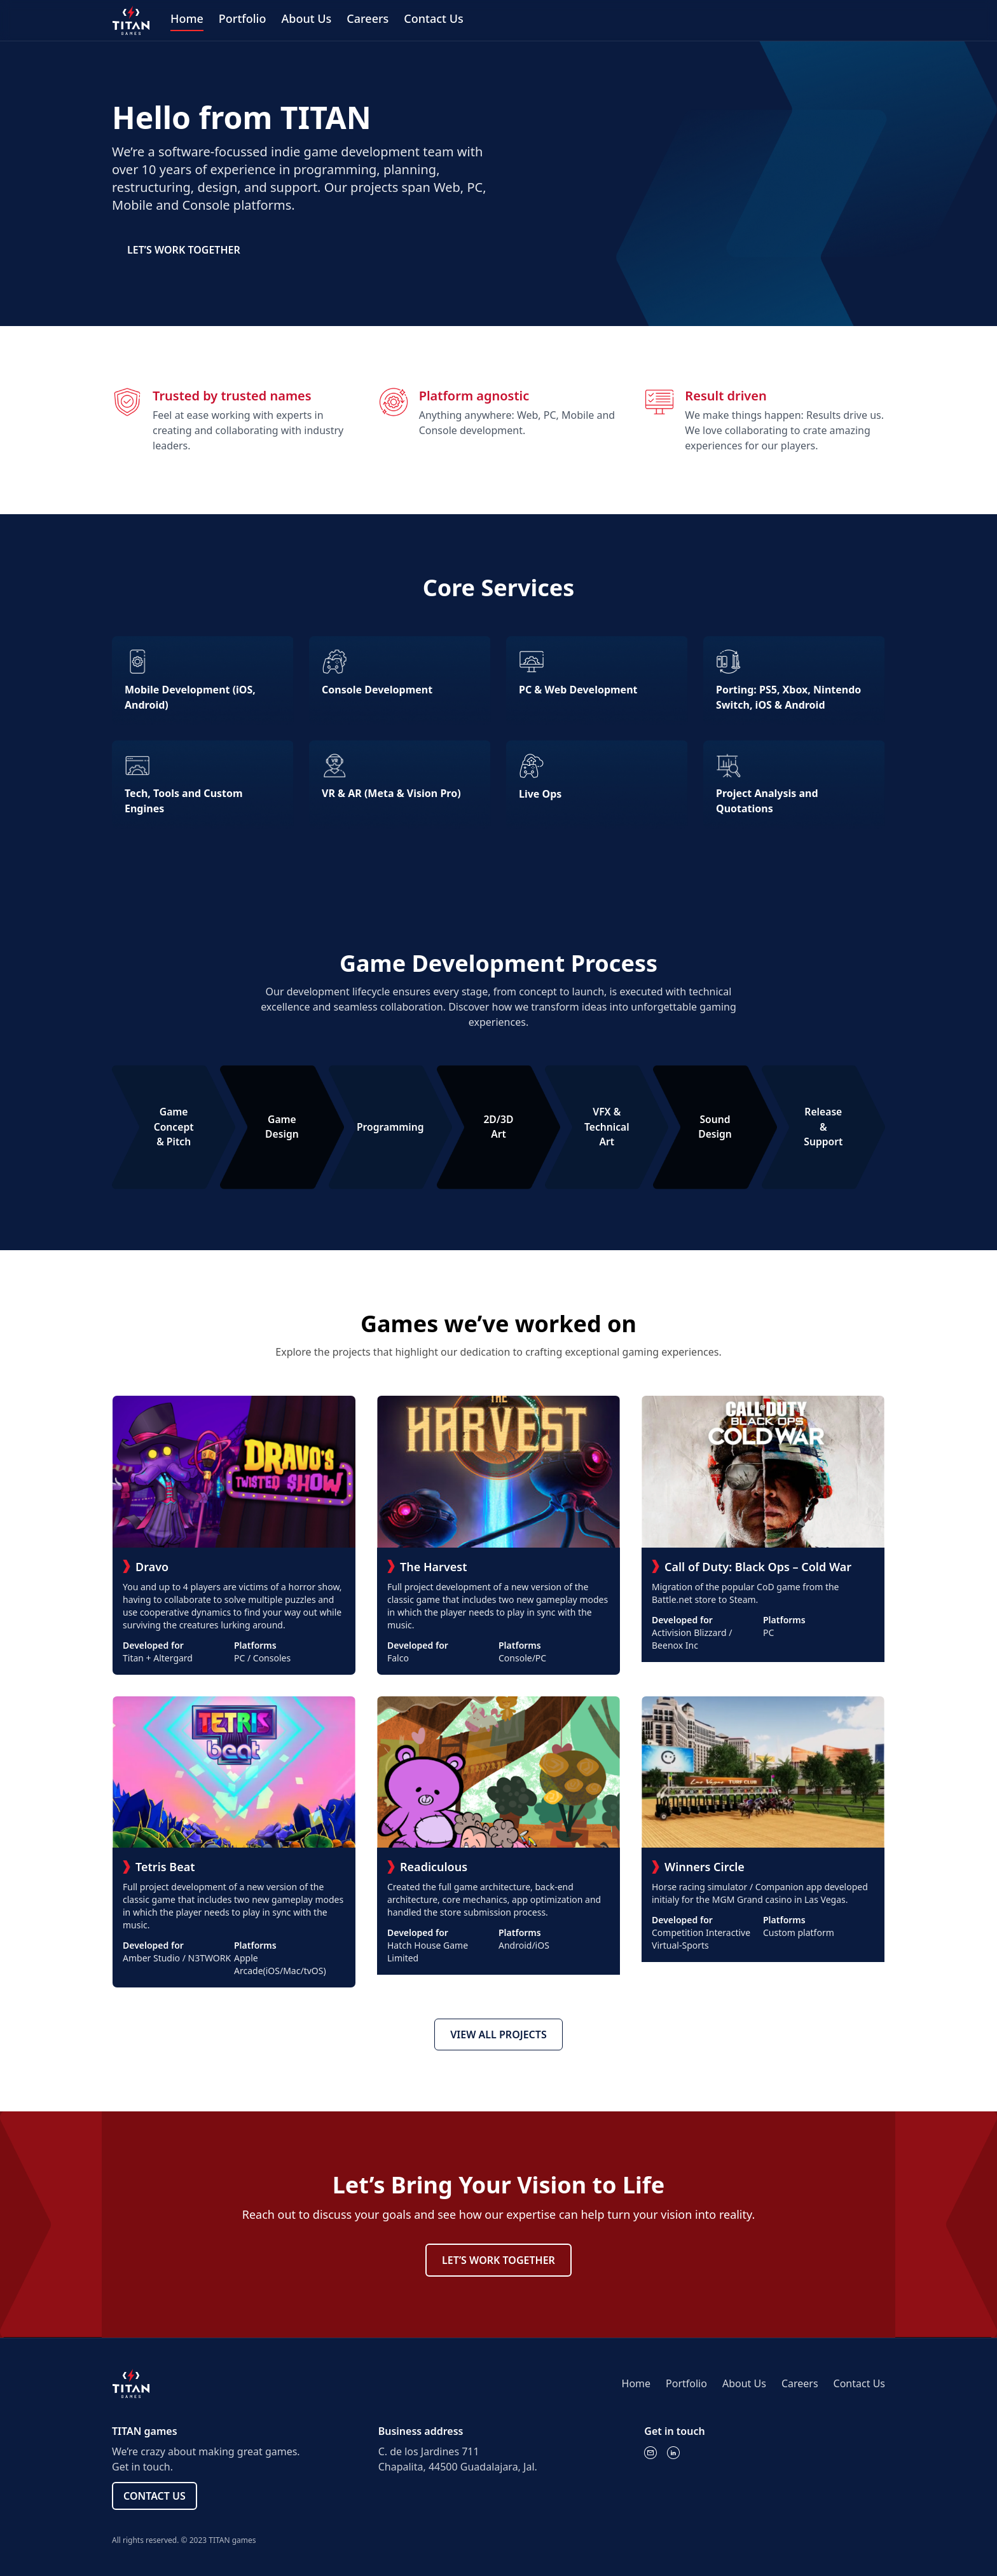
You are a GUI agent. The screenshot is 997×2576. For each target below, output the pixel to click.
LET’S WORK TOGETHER (183, 250)
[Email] (650, 2452)
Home (186, 18)
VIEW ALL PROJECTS (498, 2034)
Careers (367, 18)
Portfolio (242, 18)
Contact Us (433, 18)
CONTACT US (154, 2496)
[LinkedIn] (673, 2452)
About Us (306, 18)
